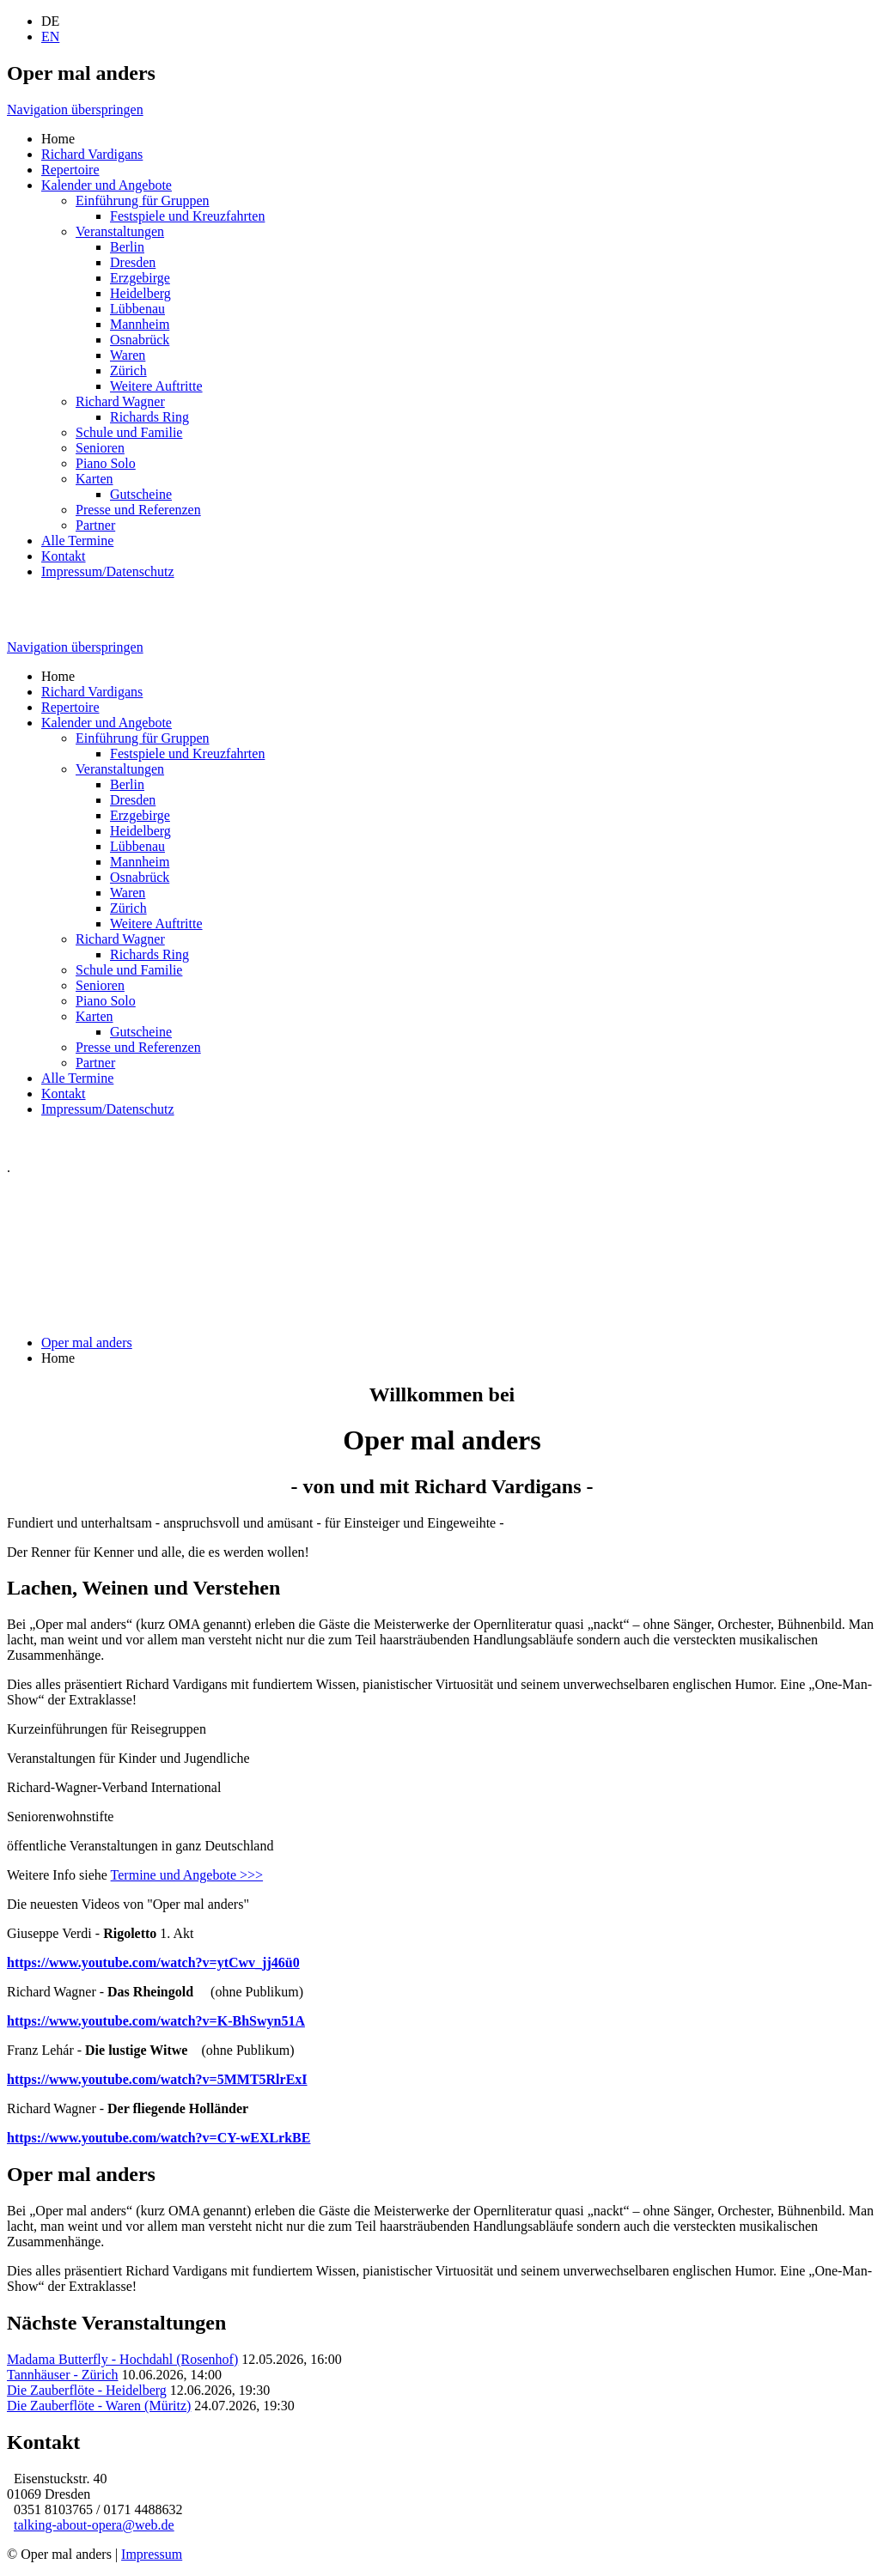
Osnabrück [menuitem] (139, 339)
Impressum (151, 2554)
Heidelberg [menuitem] (140, 293)
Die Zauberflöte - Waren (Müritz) (99, 2405)
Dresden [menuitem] (132, 262)
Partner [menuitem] (95, 525)
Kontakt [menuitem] (63, 556)
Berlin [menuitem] (127, 247)
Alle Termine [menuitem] (77, 540)
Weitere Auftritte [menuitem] (156, 386)
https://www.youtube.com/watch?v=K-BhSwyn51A (156, 2021)
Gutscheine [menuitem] (141, 494)
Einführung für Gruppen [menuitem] (143, 200)
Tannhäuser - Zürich (63, 2374)
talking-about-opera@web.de (94, 2525)
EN (50, 36)
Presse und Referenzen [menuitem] (138, 509)
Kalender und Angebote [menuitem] (106, 185)
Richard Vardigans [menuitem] (92, 154)
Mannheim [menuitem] (139, 324)
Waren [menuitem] (127, 355)
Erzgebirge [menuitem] (140, 277)
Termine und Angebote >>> (187, 1875)
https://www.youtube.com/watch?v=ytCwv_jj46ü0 (153, 1962)
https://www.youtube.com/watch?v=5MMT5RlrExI (157, 2079)
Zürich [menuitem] (128, 370)
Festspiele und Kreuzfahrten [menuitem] (187, 216)
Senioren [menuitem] (100, 447)
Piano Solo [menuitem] (106, 463)
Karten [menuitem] (94, 478)
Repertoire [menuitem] (70, 169)
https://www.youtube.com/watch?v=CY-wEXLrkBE (158, 2137)
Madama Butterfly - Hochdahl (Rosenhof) (122, 2359)
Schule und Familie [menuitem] (129, 432)
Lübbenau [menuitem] (137, 308)
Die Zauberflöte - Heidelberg (87, 2390)
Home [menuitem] (58, 138)
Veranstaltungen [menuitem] (120, 231)
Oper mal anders (86, 1342)
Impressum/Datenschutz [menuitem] (107, 571)
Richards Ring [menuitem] (149, 417)
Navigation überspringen (75, 109)
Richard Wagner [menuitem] (120, 401)
